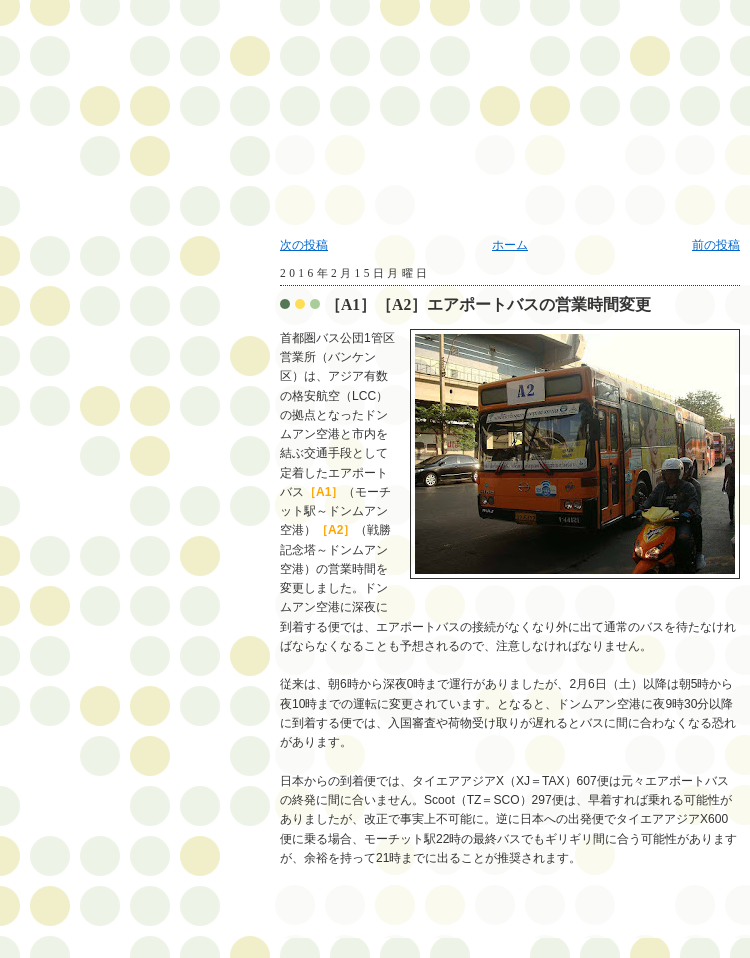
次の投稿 (304, 245)
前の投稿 (716, 245)
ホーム (510, 245)
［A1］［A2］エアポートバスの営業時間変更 (488, 304)
